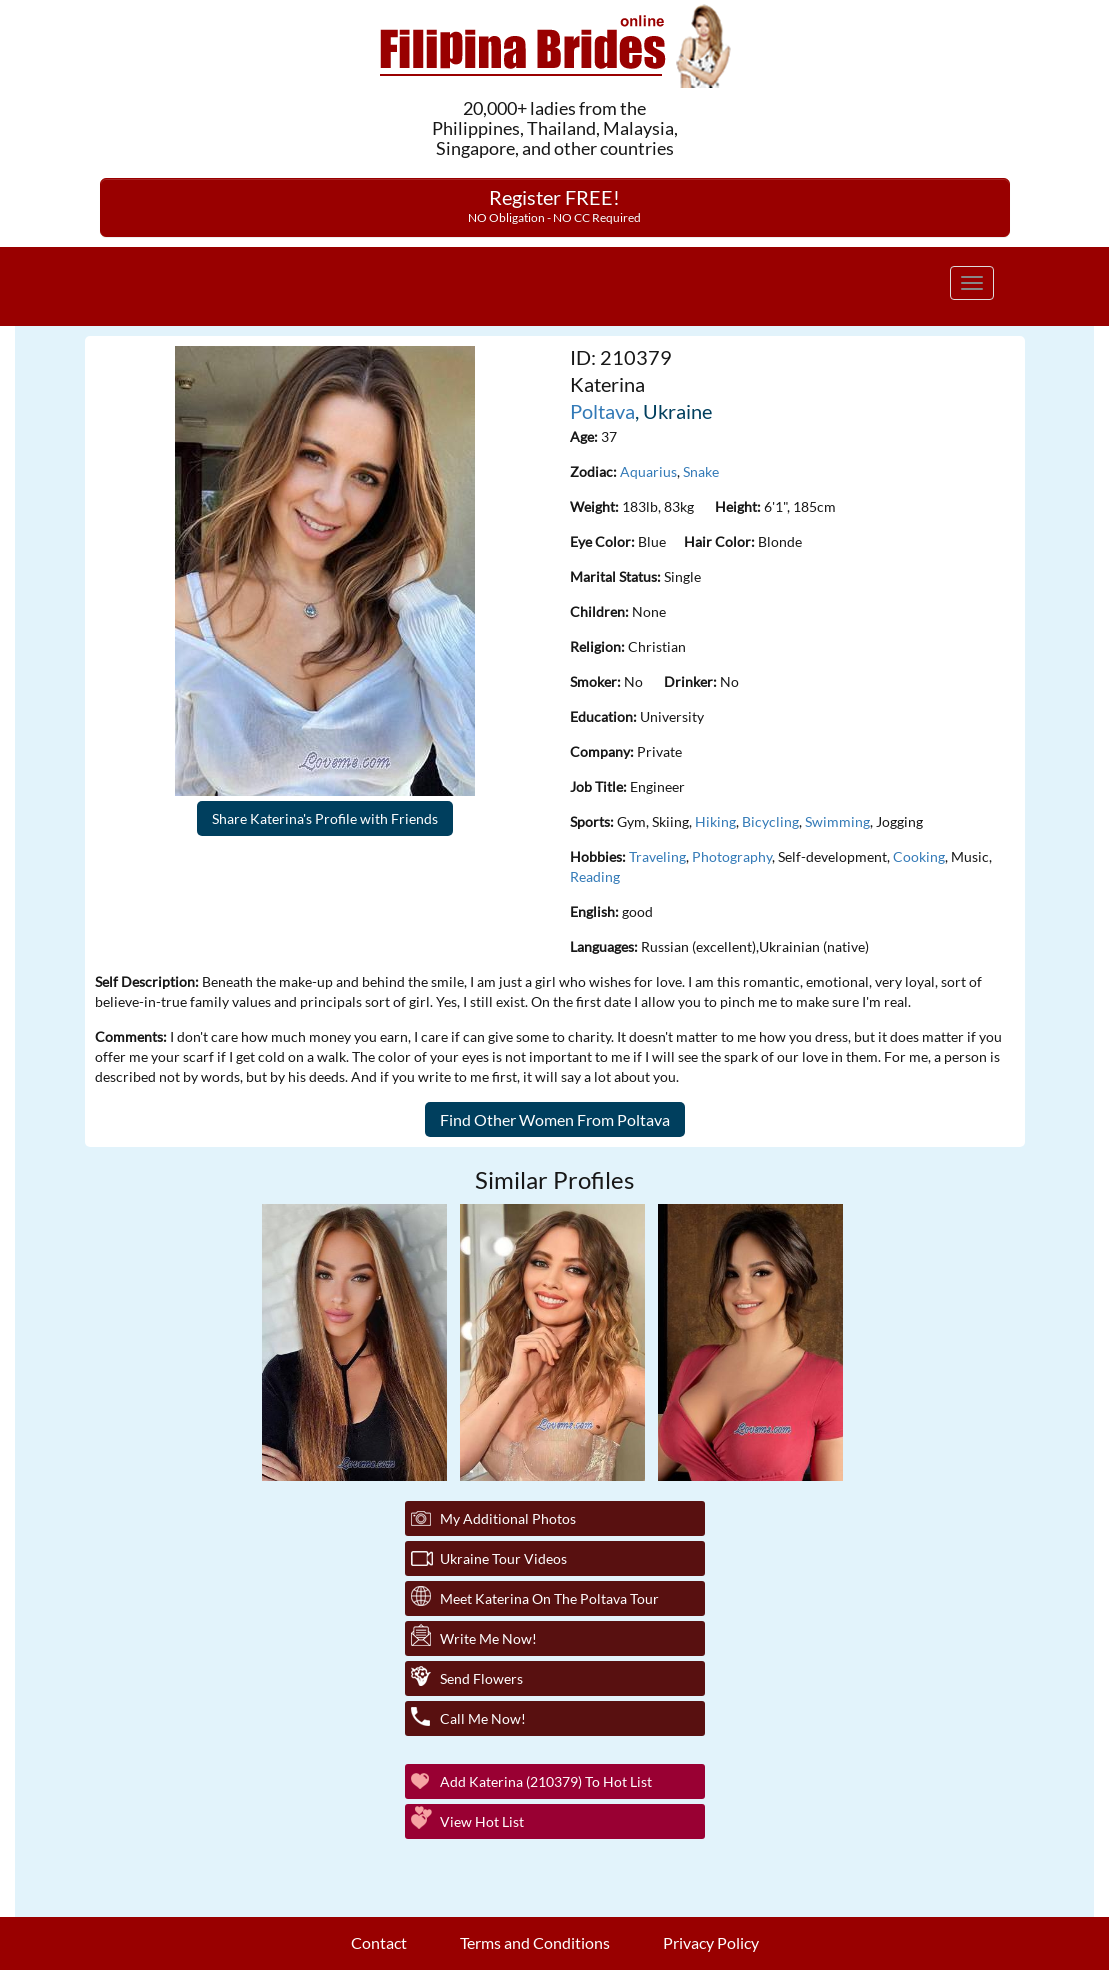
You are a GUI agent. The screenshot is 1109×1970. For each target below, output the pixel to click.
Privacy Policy (711, 1942)
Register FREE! (554, 205)
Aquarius (648, 471)
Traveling (657, 856)
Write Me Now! (488, 1638)
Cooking (919, 856)
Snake (701, 471)
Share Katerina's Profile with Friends (325, 818)
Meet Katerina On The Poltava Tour (549, 1598)
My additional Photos (508, 1518)
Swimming (837, 821)
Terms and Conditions (535, 1942)
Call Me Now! (483, 1718)
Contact (379, 1942)
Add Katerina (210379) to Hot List (546, 1781)
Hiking (715, 821)
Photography (732, 856)
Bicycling (770, 821)
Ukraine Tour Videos (503, 1558)
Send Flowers (481, 1678)
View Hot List (482, 1821)
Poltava (602, 411)
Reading (595, 876)
